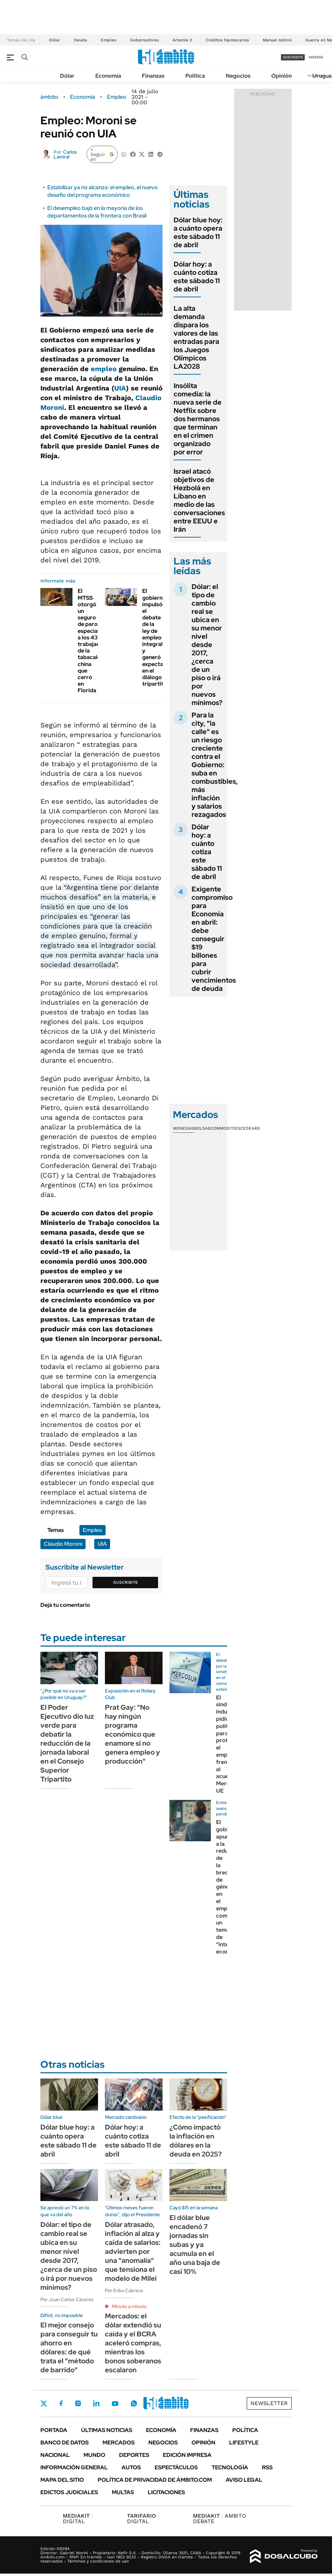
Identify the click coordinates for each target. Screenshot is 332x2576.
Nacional (55, 2455)
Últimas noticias (106, 2430)
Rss (267, 2467)
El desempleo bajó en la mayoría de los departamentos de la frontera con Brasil (96, 211)
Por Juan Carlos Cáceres (67, 2299)
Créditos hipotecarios (227, 40)
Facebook (61, 2403)
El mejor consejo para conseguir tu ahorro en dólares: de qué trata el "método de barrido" (69, 2347)
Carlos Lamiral (65, 154)
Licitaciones (166, 2492)
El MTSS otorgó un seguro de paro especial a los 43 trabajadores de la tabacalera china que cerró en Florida (95, 640)
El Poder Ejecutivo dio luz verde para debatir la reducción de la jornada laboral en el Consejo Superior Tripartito (67, 1743)
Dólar (54, 40)
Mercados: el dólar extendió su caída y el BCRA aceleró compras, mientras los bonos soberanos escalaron (133, 2343)
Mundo (94, 2455)
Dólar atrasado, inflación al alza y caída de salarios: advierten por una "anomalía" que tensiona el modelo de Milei (132, 2251)
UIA (120, 388)
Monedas (183, 1128)
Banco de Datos (64, 2442)
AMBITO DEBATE (219, 2518)
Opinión (281, 75)
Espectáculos (176, 2467)
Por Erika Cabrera (124, 2290)
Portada (53, 2430)
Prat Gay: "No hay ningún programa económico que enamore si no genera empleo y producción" (132, 1734)
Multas (123, 2492)
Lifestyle (243, 2442)
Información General (74, 2467)
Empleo (108, 40)
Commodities (225, 1128)
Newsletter (269, 2403)
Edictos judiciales (69, 2492)
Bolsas (202, 1128)
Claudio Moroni (63, 1543)
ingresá (316, 57)
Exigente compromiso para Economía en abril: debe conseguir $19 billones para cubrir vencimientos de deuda (214, 939)
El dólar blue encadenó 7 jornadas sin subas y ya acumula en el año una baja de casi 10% (194, 2244)
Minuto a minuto (129, 2306)
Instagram (78, 2403)
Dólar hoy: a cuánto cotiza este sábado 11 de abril (197, 276)
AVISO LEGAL (244, 2479)
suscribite (293, 57)
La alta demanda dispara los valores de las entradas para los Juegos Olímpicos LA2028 (196, 337)
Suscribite (125, 1582)
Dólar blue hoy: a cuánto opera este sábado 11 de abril (198, 232)
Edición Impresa (187, 2455)
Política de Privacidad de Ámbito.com (155, 2479)
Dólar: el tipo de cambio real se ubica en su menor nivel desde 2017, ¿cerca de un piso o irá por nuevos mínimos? (207, 644)
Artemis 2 (182, 40)
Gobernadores (144, 40)
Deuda (80, 40)
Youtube (114, 2403)
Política (195, 75)
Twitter (43, 2403)
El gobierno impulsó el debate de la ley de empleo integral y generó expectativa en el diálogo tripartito (157, 637)
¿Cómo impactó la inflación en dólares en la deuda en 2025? (195, 2141)
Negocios (238, 75)
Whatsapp (134, 2403)
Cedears (250, 1128)
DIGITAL (78, 2518)
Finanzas (153, 75)
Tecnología (230, 2467)
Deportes (134, 2455)
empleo (104, 369)
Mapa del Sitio (62, 2479)
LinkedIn (96, 2403)
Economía (108, 75)
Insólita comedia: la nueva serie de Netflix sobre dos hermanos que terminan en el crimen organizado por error (198, 418)
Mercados (118, 2442)
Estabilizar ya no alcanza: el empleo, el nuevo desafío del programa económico (102, 191)
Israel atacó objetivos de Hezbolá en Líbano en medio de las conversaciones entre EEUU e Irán (199, 500)
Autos (131, 2467)
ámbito (49, 97)
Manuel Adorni (277, 40)
